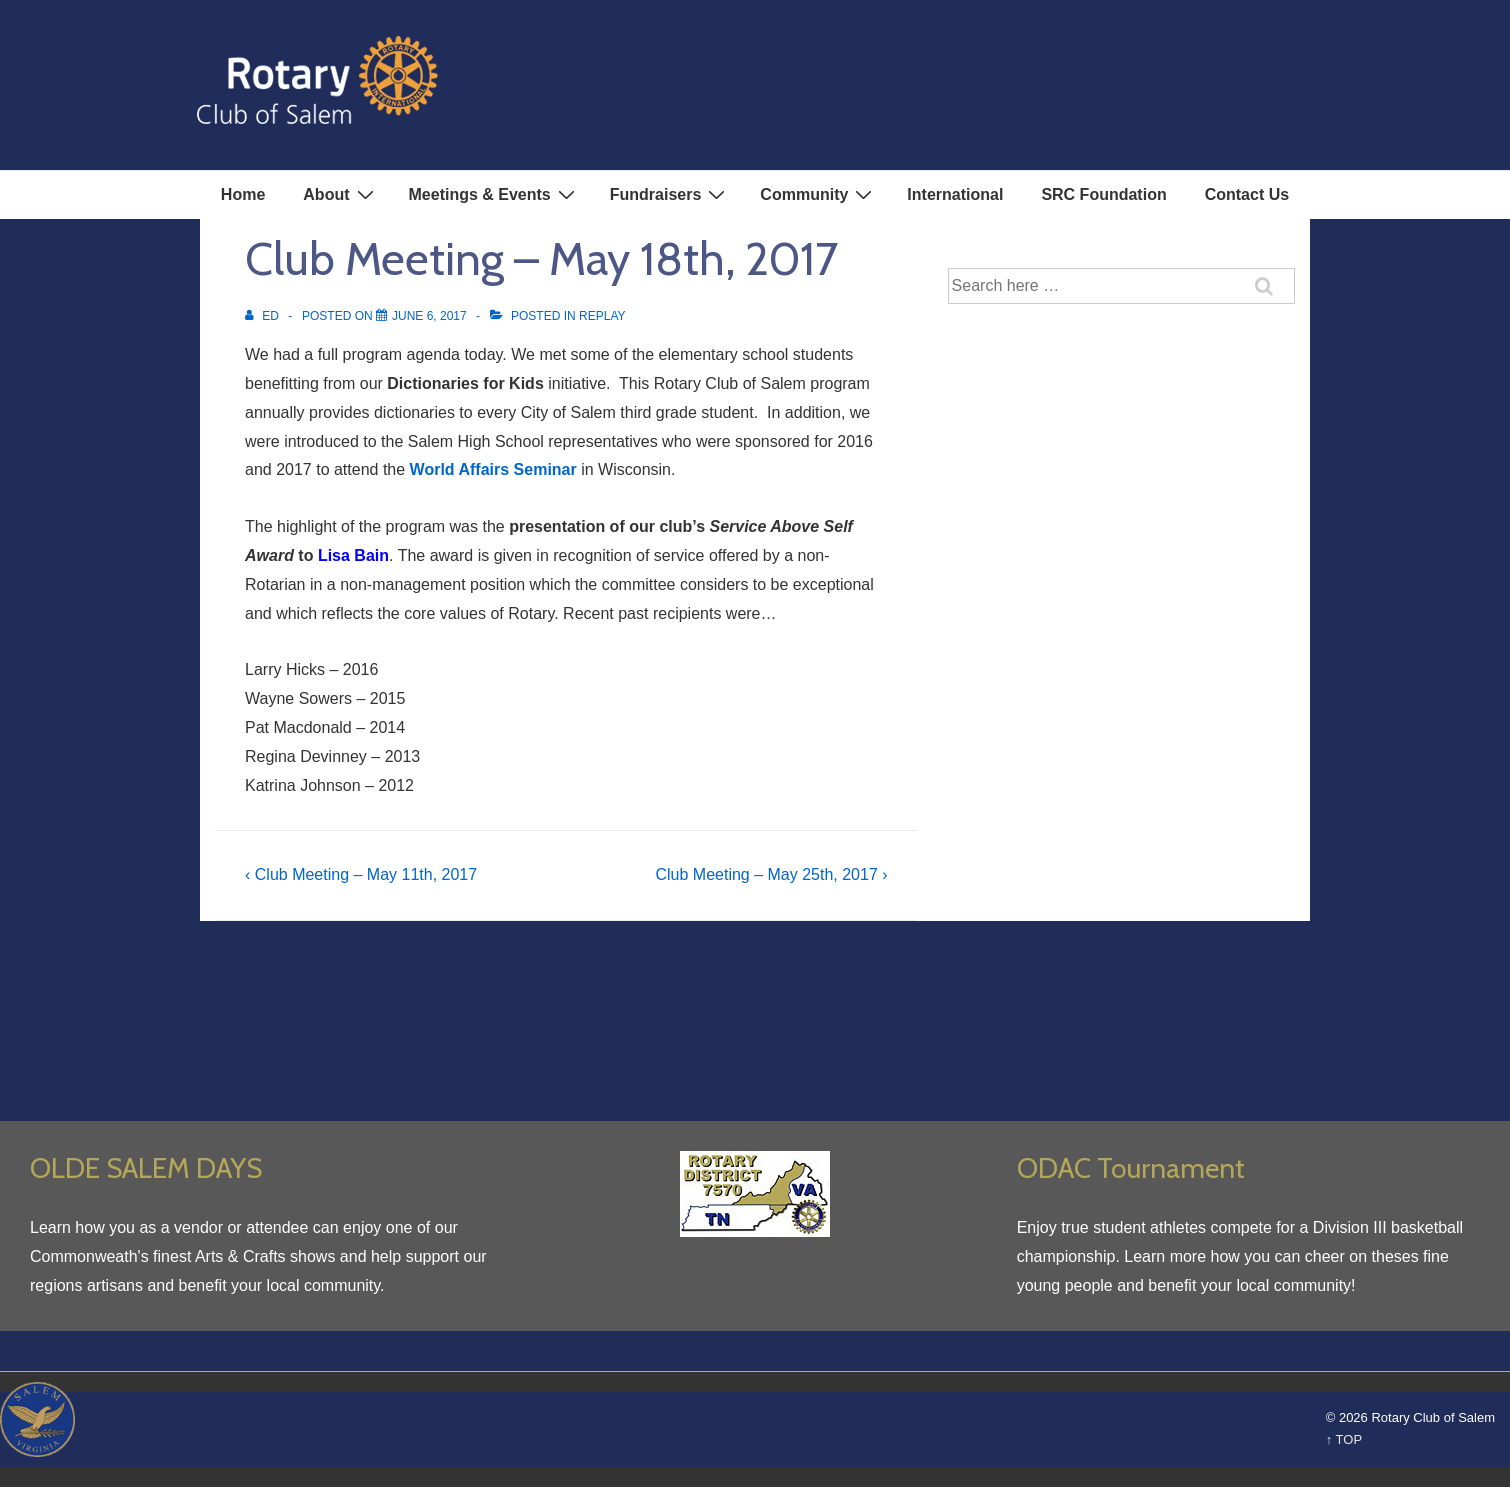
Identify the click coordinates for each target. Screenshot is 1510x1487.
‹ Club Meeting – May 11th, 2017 (361, 874)
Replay (602, 316)
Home (243, 194)
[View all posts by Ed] (263, 316)
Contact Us (1247, 194)
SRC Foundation (1103, 194)
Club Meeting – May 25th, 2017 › (771, 874)
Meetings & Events (494, 194)
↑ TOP (1344, 1439)
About (340, 194)
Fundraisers (670, 194)
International (955, 194)
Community (818, 194)
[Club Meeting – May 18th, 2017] (429, 316)
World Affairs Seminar (493, 469)
